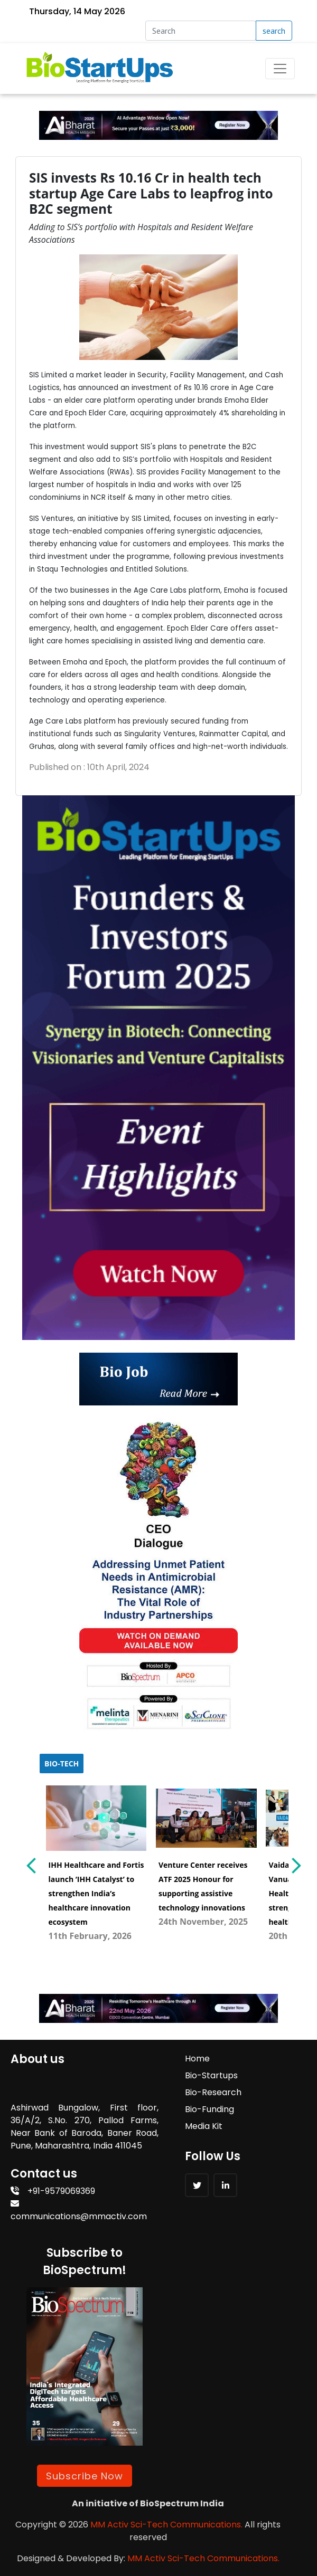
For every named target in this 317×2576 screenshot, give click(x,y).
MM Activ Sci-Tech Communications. (166, 2524)
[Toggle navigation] (280, 68)
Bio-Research (213, 2092)
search (274, 30)
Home (197, 2058)
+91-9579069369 (53, 2191)
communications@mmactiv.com (79, 2210)
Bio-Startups (211, 2075)
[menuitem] (96, 1861)
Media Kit (203, 2126)
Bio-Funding (209, 2109)
